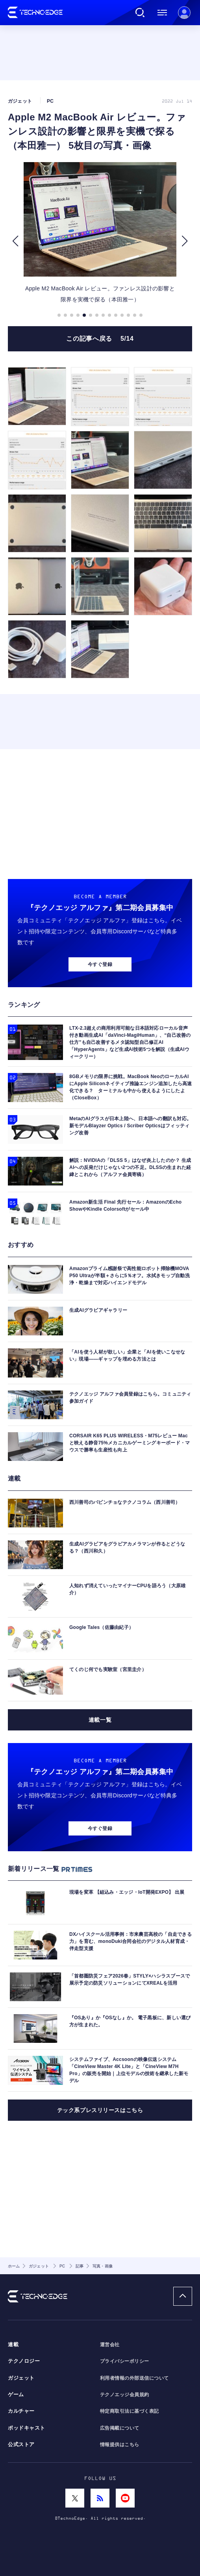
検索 (140, 12)
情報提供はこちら (119, 2444)
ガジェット (21, 2378)
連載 (13, 2344)
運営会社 (110, 2344)
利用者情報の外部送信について (134, 2378)
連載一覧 (100, 1720)
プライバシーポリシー (124, 2361)
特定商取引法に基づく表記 (129, 2411)
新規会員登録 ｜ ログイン (184, 12)
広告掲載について (119, 2428)
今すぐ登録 (100, 964)
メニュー (162, 12)
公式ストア (21, 2444)
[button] (15, 241)
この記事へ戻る (99, 338)
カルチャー (21, 2411)
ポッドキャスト (26, 2428)
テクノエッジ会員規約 (124, 2394)
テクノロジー (24, 2361)
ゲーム (16, 2394)
